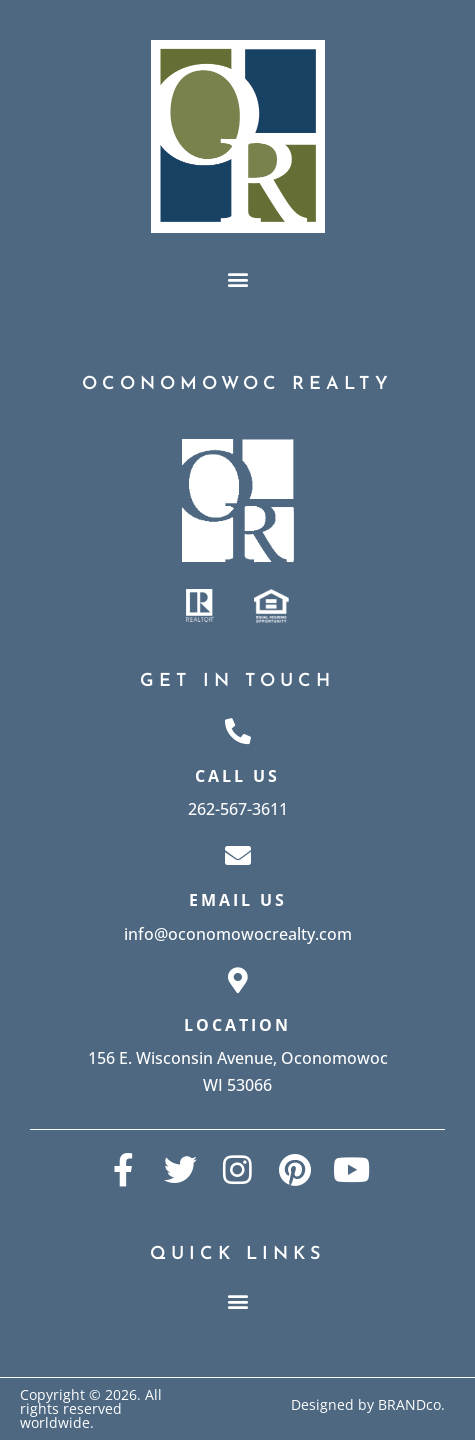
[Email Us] (238, 855)
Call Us (237, 776)
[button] (237, 279)
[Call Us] (238, 731)
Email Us (238, 900)
